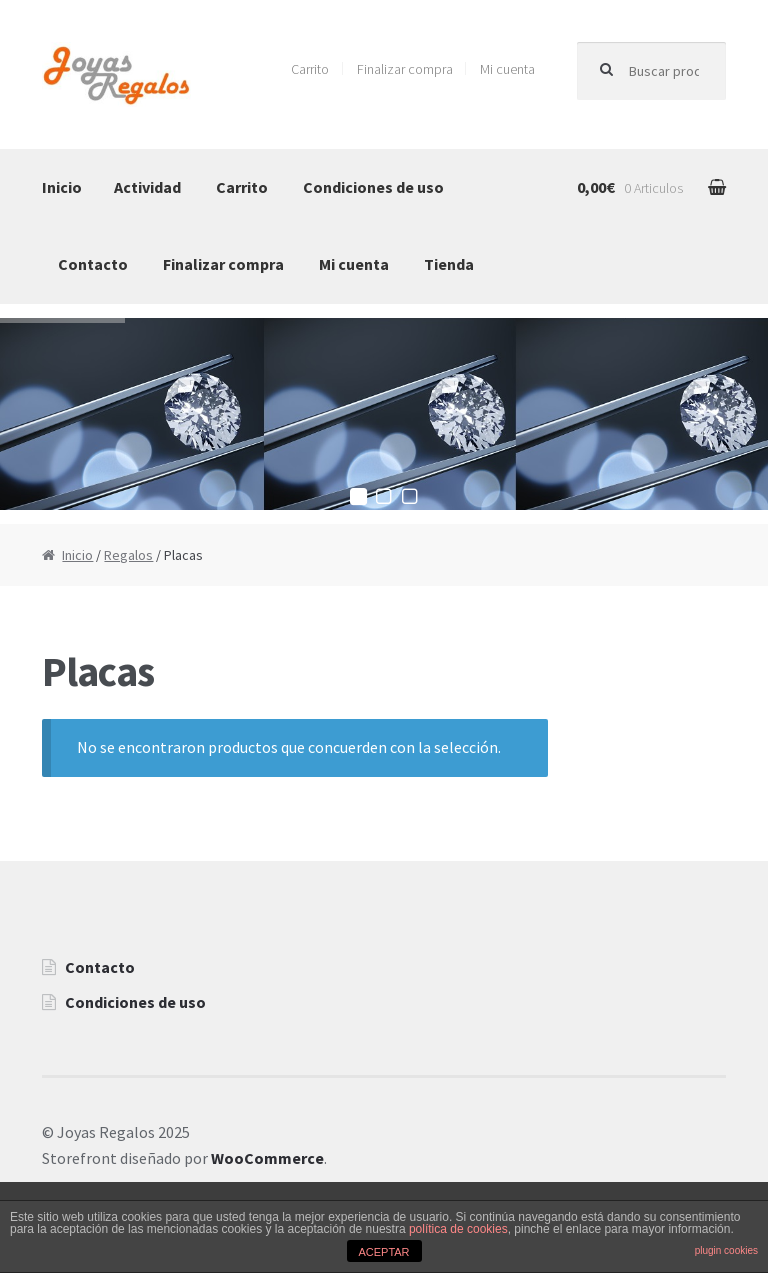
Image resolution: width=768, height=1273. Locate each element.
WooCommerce (267, 1158)
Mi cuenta (507, 69)
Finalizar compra (405, 69)
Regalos (128, 555)
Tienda (449, 264)
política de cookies (458, 1229)
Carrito (310, 69)
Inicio (62, 187)
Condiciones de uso (373, 187)
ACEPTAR (383, 1252)
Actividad (147, 187)
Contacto (93, 264)
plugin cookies (726, 1250)
